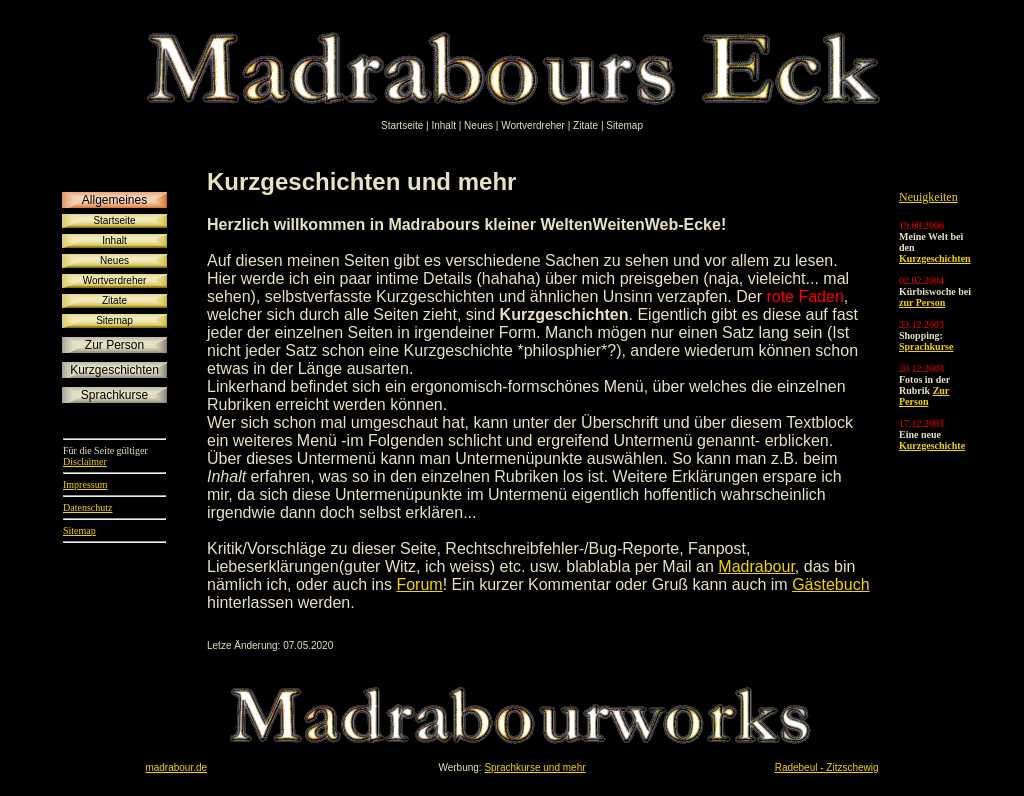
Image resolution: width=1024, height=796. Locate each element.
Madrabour (756, 566)
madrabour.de (176, 767)
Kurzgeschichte (932, 445)
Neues (480, 125)
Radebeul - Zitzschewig (827, 767)
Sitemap (624, 125)
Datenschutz (87, 507)
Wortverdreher (534, 125)
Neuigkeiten (928, 197)
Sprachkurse (926, 346)
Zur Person (924, 396)
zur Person (922, 302)
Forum (419, 584)
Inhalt (444, 125)
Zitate (587, 125)
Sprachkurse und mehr (534, 767)
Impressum (85, 484)
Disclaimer (85, 461)
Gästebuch (830, 584)
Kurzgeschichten (935, 258)
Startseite (403, 125)
